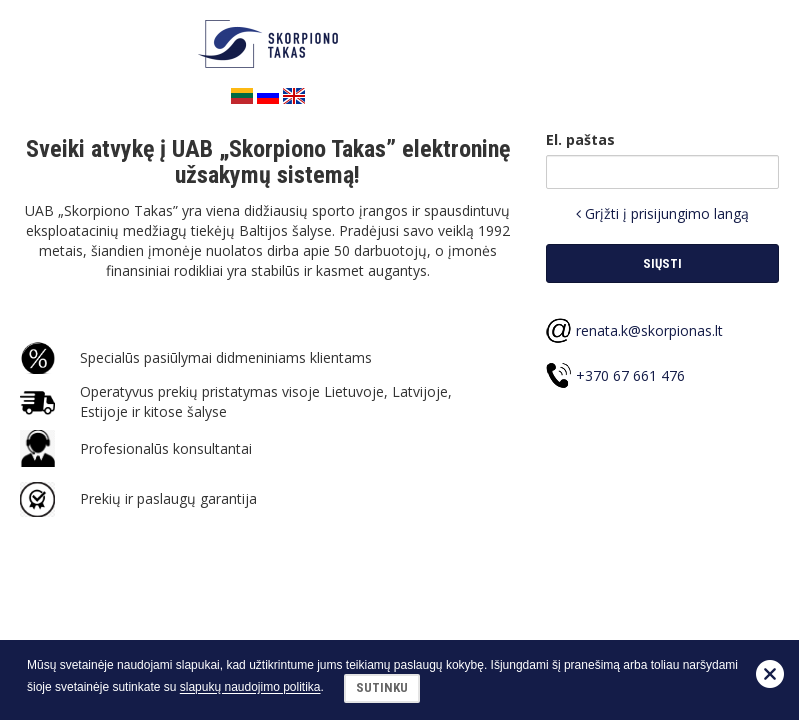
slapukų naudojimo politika (250, 688)
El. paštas (580, 139)
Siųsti (662, 263)
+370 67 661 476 (630, 375)
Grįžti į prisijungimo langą (662, 213)
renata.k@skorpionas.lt (649, 330)
